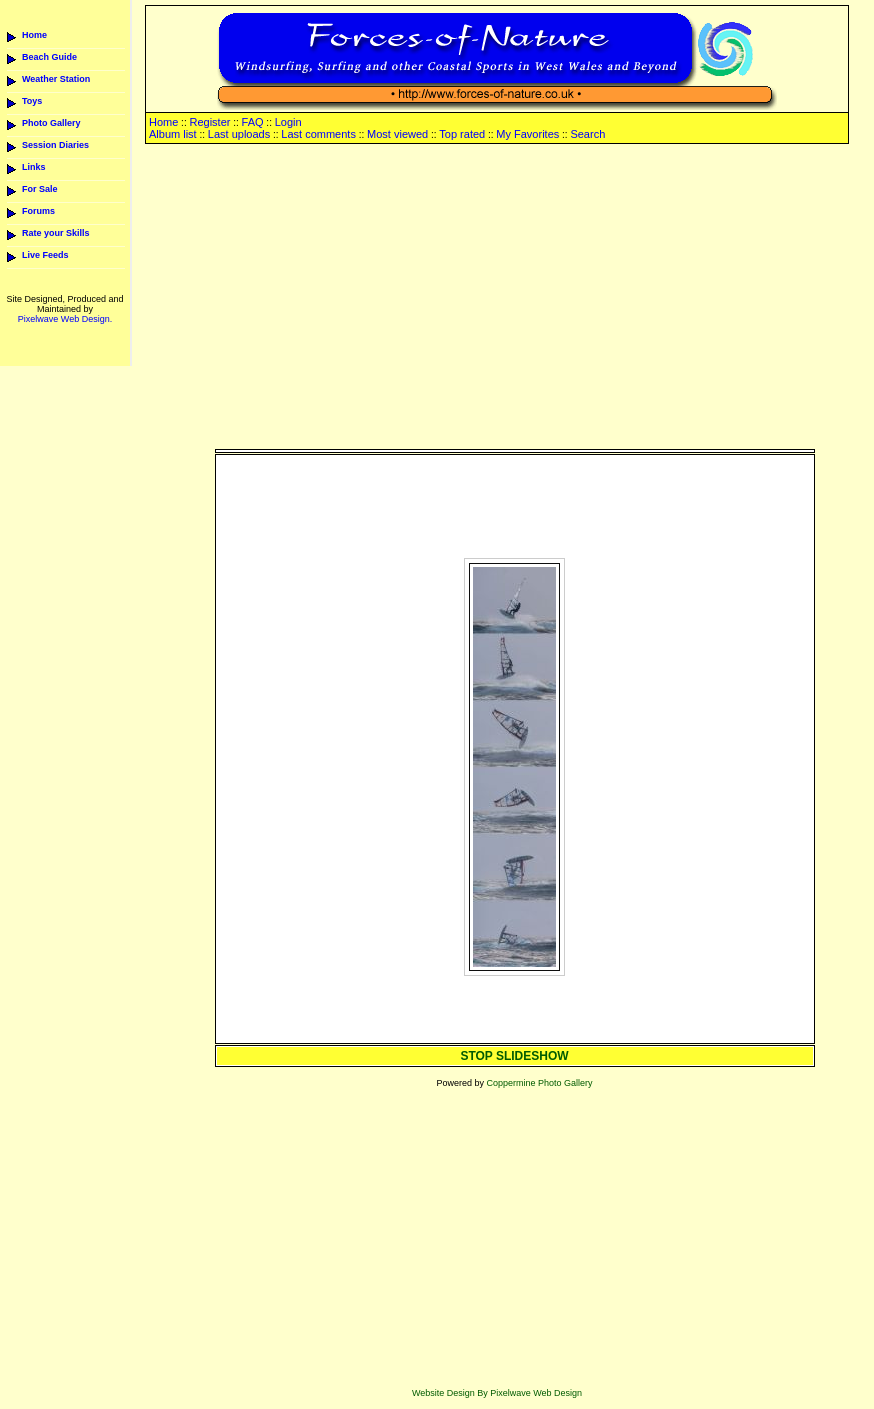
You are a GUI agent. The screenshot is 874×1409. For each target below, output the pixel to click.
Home (34, 35)
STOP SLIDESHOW (514, 1056)
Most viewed (397, 134)
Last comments (318, 134)
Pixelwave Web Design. (65, 319)
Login (288, 122)
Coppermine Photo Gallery (539, 1083)
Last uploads (239, 134)
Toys (32, 101)
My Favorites (527, 134)
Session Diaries (55, 145)
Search (587, 134)
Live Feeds (45, 255)
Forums (38, 211)
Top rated (462, 134)
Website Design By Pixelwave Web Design (497, 1393)
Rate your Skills (56, 233)
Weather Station (56, 79)
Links (34, 167)
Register (209, 122)
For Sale (40, 189)
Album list (173, 134)
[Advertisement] (514, 298)
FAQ (253, 122)
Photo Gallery (51, 123)
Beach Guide (49, 57)
